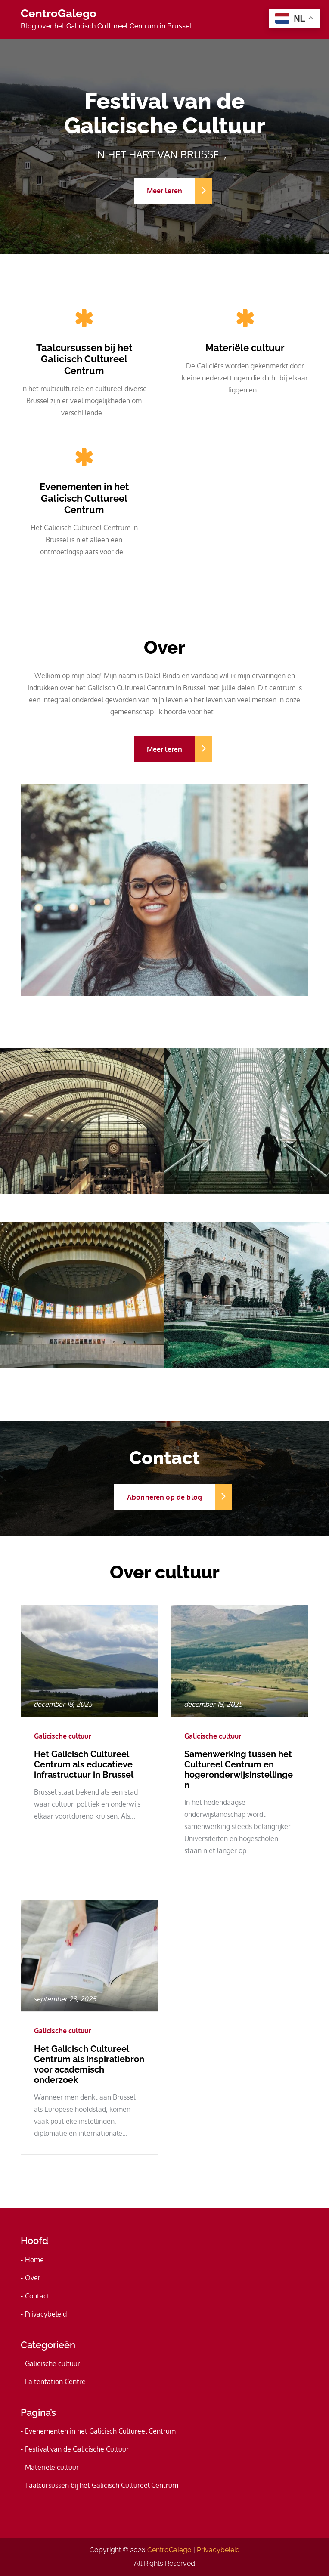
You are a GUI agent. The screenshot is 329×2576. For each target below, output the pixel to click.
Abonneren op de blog (171, 1497)
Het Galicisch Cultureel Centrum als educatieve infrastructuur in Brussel (83, 1764)
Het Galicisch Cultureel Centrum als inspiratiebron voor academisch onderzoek (89, 2064)
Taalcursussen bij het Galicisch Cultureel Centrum (84, 359)
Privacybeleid (46, 2314)
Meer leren (171, 191)
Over (32, 2277)
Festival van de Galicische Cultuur (77, 2449)
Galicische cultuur (62, 1736)
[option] (164, 146)
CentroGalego (58, 13)
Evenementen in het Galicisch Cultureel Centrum (84, 498)
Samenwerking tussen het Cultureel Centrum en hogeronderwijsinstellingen (238, 1769)
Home (34, 2259)
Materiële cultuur (245, 347)
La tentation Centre (55, 2381)
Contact (37, 2296)
